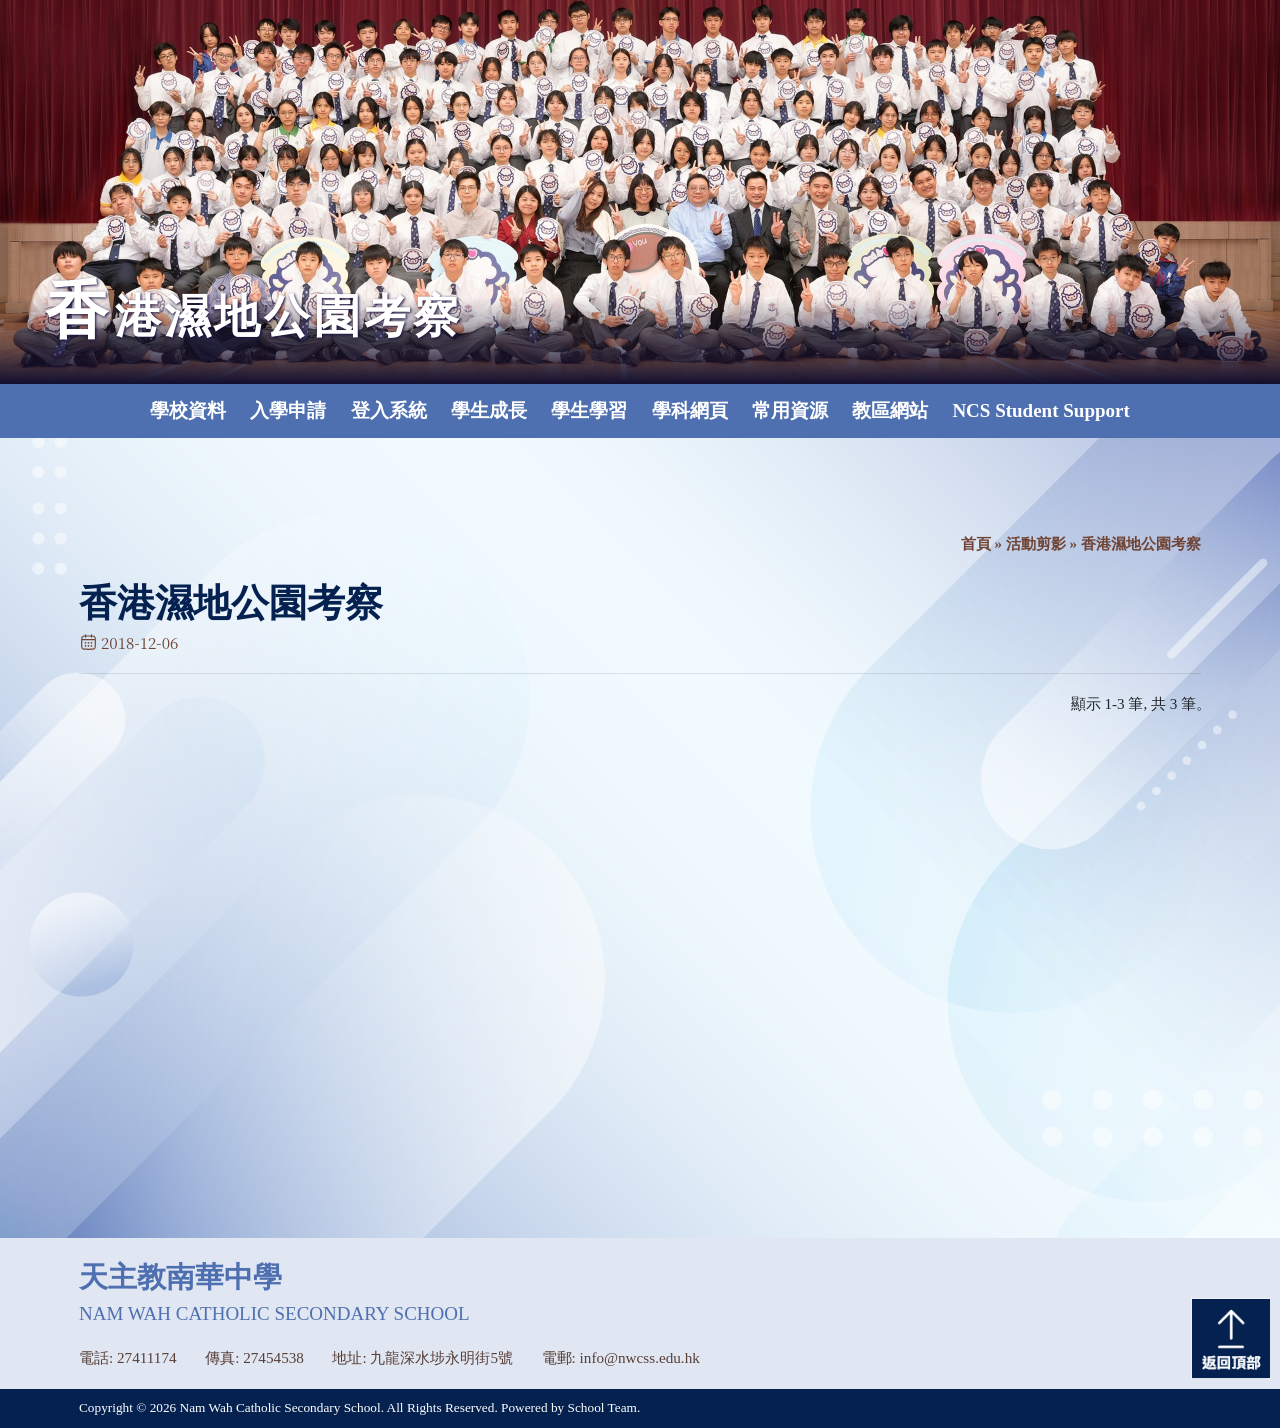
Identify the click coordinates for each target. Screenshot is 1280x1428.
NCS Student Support (1040, 410)
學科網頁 (690, 410)
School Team (602, 1407)
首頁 (976, 543)
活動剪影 (1036, 543)
